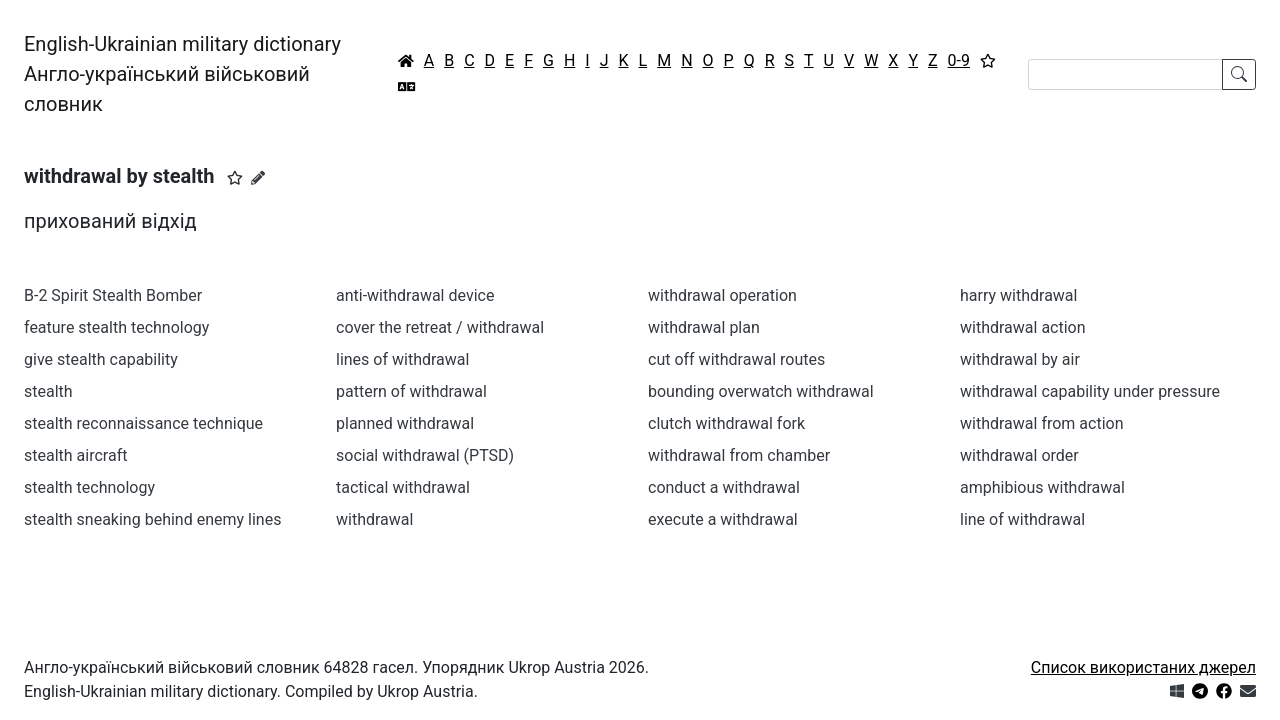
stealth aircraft (75, 455)
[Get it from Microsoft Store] (1177, 691)
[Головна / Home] (406, 61)
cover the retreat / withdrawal (440, 327)
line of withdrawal (1022, 519)
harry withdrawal (1018, 295)
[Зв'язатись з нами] (1248, 691)
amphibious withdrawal (1042, 487)
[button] (235, 178)
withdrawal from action (1042, 423)
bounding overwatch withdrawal (761, 391)
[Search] (1125, 74)
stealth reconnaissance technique (143, 423)
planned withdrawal (405, 423)
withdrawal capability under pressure (1090, 391)
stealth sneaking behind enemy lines (152, 519)
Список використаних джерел (1143, 667)
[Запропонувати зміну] (258, 178)
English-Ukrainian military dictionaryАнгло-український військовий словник (182, 74)
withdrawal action (1023, 327)
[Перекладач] (407, 87)
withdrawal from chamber (739, 455)
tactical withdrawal (403, 487)
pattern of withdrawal (411, 391)
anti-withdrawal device (415, 295)
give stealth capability (101, 359)
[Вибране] (988, 61)
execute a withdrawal (723, 519)
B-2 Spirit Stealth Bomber (113, 295)
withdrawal (374, 519)
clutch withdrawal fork (726, 423)
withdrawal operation (722, 295)
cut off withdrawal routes (736, 359)
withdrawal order (1019, 455)
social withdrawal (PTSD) (425, 455)
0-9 (959, 60)
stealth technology (89, 487)
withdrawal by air (1020, 359)
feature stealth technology (116, 327)
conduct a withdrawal (724, 487)
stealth (48, 391)
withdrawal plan (704, 327)
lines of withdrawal (402, 359)
